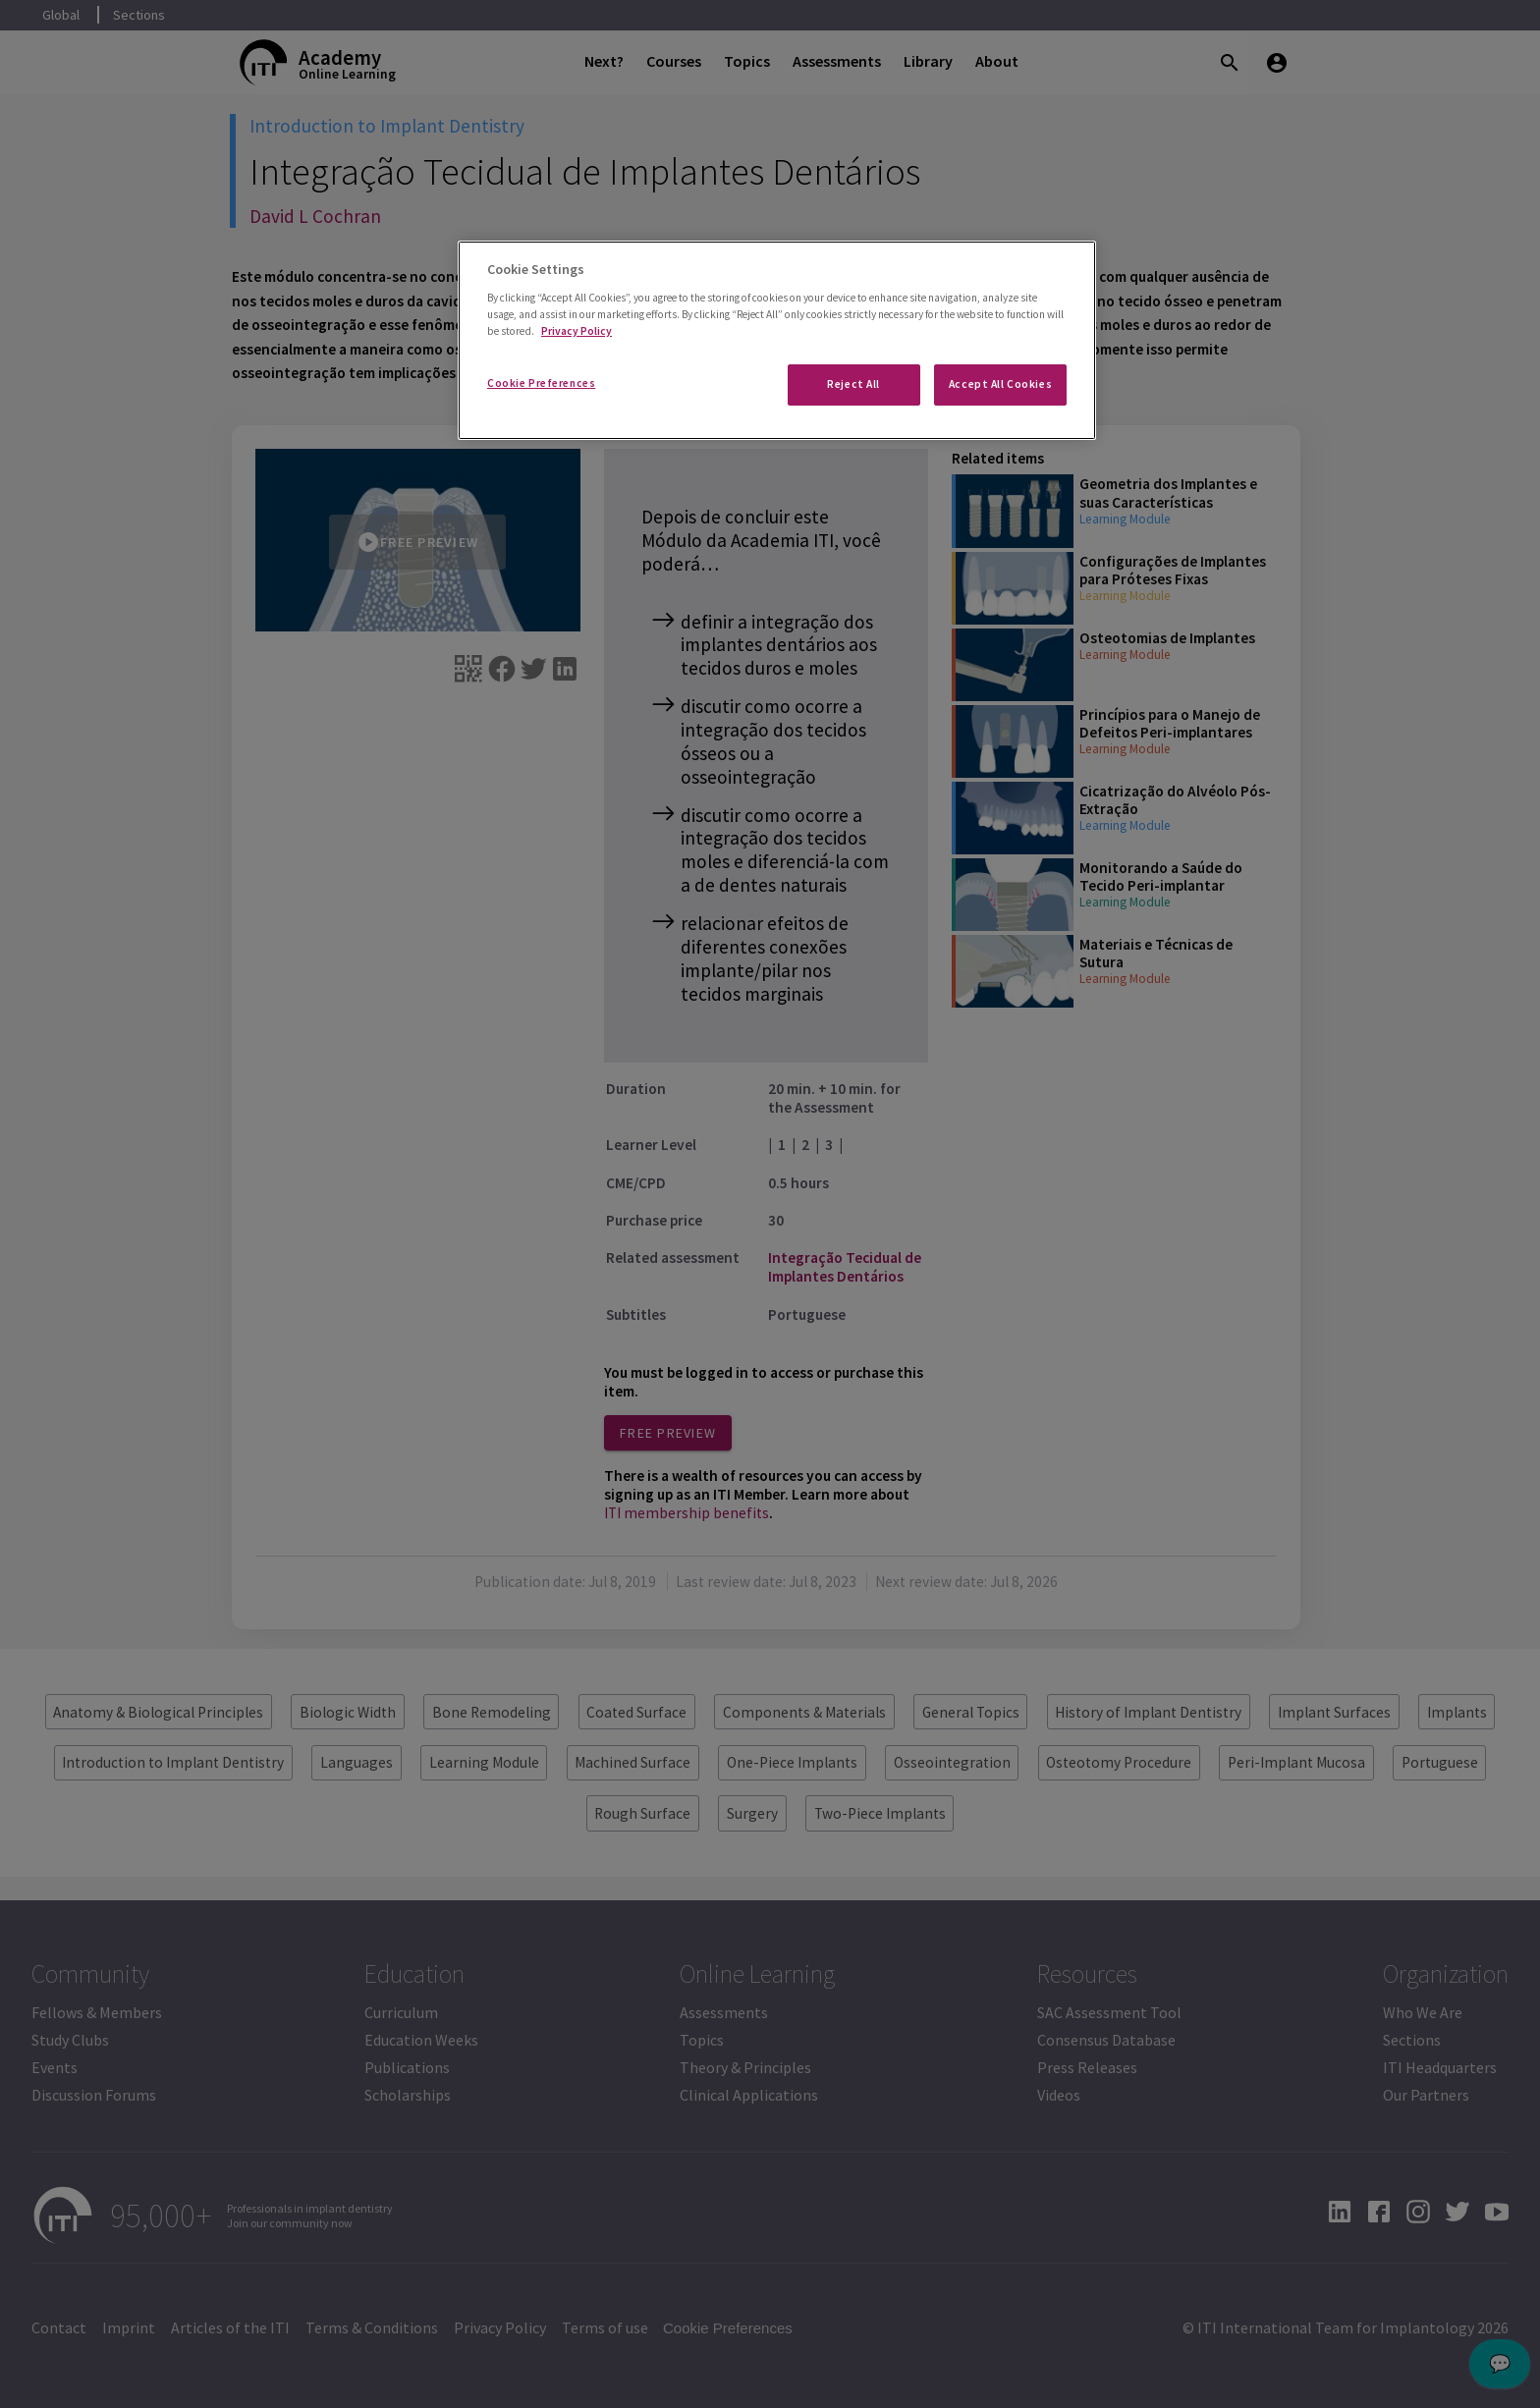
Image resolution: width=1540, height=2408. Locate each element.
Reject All (853, 384)
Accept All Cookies (1000, 384)
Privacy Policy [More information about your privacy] (576, 331)
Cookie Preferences (541, 383)
